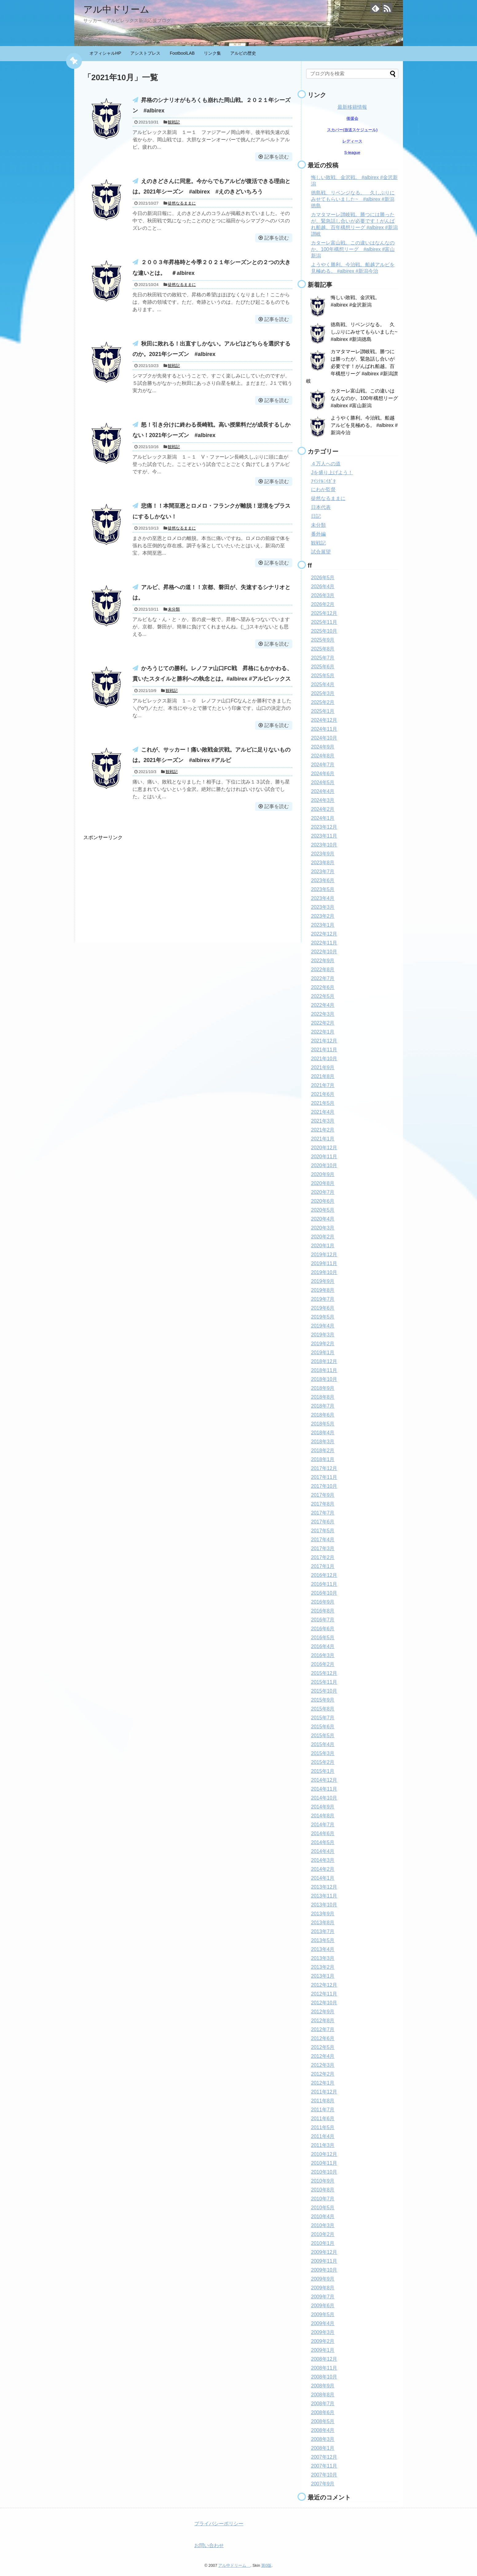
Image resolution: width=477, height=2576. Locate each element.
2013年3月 (323, 1958)
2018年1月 (323, 1459)
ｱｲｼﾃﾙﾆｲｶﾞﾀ (323, 481)
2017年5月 (323, 1530)
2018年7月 (323, 1406)
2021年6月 (323, 1094)
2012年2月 (323, 2074)
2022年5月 (323, 996)
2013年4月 (323, 1949)
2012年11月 (324, 1993)
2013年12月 (324, 1887)
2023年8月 (323, 862)
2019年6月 (323, 1308)
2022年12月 (324, 933)
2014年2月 (323, 1869)
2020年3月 (323, 1227)
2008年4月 (323, 2430)
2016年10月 (324, 1593)
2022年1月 (323, 1031)
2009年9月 (323, 2278)
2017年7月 (323, 1512)
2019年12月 (324, 1254)
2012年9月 (323, 2011)
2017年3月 (323, 1548)
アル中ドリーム (121, 9)
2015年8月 (323, 1708)
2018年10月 (324, 1379)
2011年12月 (324, 2091)
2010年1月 (323, 2243)
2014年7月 (323, 1824)
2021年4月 (323, 1112)
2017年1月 (323, 1566)
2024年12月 (324, 720)
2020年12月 (324, 1147)
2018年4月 (323, 1432)
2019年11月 (324, 1263)
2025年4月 (323, 684)
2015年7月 (323, 1717)
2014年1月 (323, 1878)
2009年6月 (323, 2305)
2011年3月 (323, 2145)
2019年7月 (323, 1299)
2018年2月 (323, 1450)
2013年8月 (323, 1922)
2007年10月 (324, 2474)
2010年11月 (324, 2163)
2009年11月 (324, 2261)
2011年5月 (323, 2127)
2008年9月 (323, 2385)
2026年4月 (323, 586)
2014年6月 (323, 1833)
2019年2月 (323, 1343)
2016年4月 (323, 1646)
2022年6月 (323, 987)
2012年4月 (323, 2056)
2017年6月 (323, 1521)
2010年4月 (323, 2216)
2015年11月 (324, 1682)
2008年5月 (323, 2421)
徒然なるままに (182, 203)
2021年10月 (324, 1058)
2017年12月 (324, 1468)
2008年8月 (323, 2394)
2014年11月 (324, 1789)
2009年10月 (324, 2270)
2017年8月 (323, 1504)
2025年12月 (324, 613)
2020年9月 (323, 1174)
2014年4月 (323, 1851)
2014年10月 (324, 1797)
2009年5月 (323, 2314)
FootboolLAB (182, 53)
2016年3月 (323, 1655)
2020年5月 (323, 1210)
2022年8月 (323, 969)
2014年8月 (323, 1815)
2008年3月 (323, 2439)
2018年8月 (323, 1397)
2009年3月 (323, 2332)
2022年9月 (323, 960)
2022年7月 (323, 978)
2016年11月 (324, 1584)
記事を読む (276, 156)
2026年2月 (323, 604)
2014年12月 (324, 1780)
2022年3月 (323, 1014)
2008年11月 (324, 2368)
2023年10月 (324, 844)
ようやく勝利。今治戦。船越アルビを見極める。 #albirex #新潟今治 (364, 425)
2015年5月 (323, 1735)
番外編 (318, 534)
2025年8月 (323, 648)
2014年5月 (323, 1842)
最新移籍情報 (352, 107)
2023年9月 (323, 853)
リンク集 (212, 53)
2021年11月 (324, 1049)
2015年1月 (323, 1771)
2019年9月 (323, 1281)
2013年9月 (323, 1913)
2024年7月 (323, 764)
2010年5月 (323, 2207)
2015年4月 (323, 1744)
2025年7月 (323, 657)
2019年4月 (323, 1325)
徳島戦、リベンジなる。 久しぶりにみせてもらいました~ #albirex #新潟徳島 (353, 199)
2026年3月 (323, 595)
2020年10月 (324, 1165)
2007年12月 (324, 2457)
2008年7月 (323, 2403)
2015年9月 (323, 1699)
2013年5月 (323, 1940)
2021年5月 (323, 1103)
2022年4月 (323, 1005)
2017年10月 (324, 1486)
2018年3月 (323, 1441)
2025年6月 (323, 666)
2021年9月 (323, 1067)
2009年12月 (324, 2252)
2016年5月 (323, 1637)
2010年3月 (323, 2225)
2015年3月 (323, 1753)
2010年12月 (324, 2154)
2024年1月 (323, 818)
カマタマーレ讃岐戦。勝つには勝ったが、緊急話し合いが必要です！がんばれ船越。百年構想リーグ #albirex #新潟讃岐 (352, 366)
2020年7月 (323, 1192)
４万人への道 (326, 463)
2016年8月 (323, 1610)
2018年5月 (323, 1423)
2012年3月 (323, 2065)
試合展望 (321, 551)
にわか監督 (323, 489)
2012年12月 (324, 1985)
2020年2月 (323, 1236)
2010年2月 (323, 2234)
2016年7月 (323, 1619)
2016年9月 (323, 1602)
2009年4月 (323, 2323)
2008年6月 (323, 2412)
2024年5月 (323, 782)
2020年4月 (323, 1219)
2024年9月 (323, 746)
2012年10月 (324, 2002)
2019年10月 (324, 1272)
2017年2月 (323, 1557)
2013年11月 (324, 1895)
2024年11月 (324, 729)
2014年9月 (323, 1806)
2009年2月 (323, 2341)
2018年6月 (323, 1414)
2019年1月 (323, 1352)
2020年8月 (323, 1183)
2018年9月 (323, 1388)
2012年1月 (323, 2082)
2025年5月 (323, 675)
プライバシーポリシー (218, 2523)
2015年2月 (323, 1762)
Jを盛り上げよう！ (332, 472)
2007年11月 (324, 2466)
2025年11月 (324, 622)
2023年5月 (323, 889)
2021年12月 (324, 1040)
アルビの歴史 (243, 53)
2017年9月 (323, 1495)
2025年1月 (323, 711)
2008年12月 (324, 2359)
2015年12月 (324, 1673)
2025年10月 (324, 631)
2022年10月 (324, 951)
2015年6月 (323, 1726)
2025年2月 (323, 702)
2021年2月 (323, 1129)
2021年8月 (323, 1076)
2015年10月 (324, 1691)
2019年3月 (323, 1334)
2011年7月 (323, 2109)
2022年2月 (323, 1023)
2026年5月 (323, 577)
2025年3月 (323, 693)
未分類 (174, 609)
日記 (316, 516)
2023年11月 (324, 835)
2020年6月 (323, 1201)
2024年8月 (323, 755)
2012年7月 (323, 2029)
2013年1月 (323, 1976)
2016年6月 (323, 1628)
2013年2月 (323, 1967)
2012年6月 (323, 2038)
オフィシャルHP (105, 53)
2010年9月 (323, 2180)
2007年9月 (323, 2483)
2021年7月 (323, 1085)
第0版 (266, 2565)
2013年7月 (323, 1931)
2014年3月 (323, 1860)
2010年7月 (323, 2198)
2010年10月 (324, 2172)
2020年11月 (324, 1156)
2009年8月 (323, 2287)
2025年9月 (323, 640)
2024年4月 (323, 791)
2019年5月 (323, 1316)
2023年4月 (323, 898)
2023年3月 (323, 907)
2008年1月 (323, 2448)
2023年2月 (323, 916)
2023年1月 (323, 925)
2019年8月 (323, 1290)
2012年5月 (323, 2047)
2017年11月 (324, 1477)
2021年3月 (323, 1121)
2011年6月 (323, 2118)
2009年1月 (323, 2350)
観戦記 (174, 122)
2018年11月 (324, 1370)
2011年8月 (323, 2100)
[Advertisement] (135, 884)
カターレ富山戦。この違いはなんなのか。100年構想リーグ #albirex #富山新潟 (353, 249)
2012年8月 (323, 2020)
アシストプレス (145, 53)
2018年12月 (324, 1361)
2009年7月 (323, 2296)
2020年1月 (323, 1245)
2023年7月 (323, 871)
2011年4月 (323, 2136)
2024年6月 (323, 773)
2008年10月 (324, 2376)
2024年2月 (323, 809)
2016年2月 (323, 1664)
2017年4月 (323, 1539)
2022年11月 (324, 942)
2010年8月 (323, 2189)
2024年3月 (323, 800)
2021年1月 (323, 1138)
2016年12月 (324, 1575)
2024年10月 (324, 738)
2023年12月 (324, 827)
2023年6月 (323, 880)
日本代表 (321, 507)
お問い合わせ (209, 2545)
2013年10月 (324, 1904)
